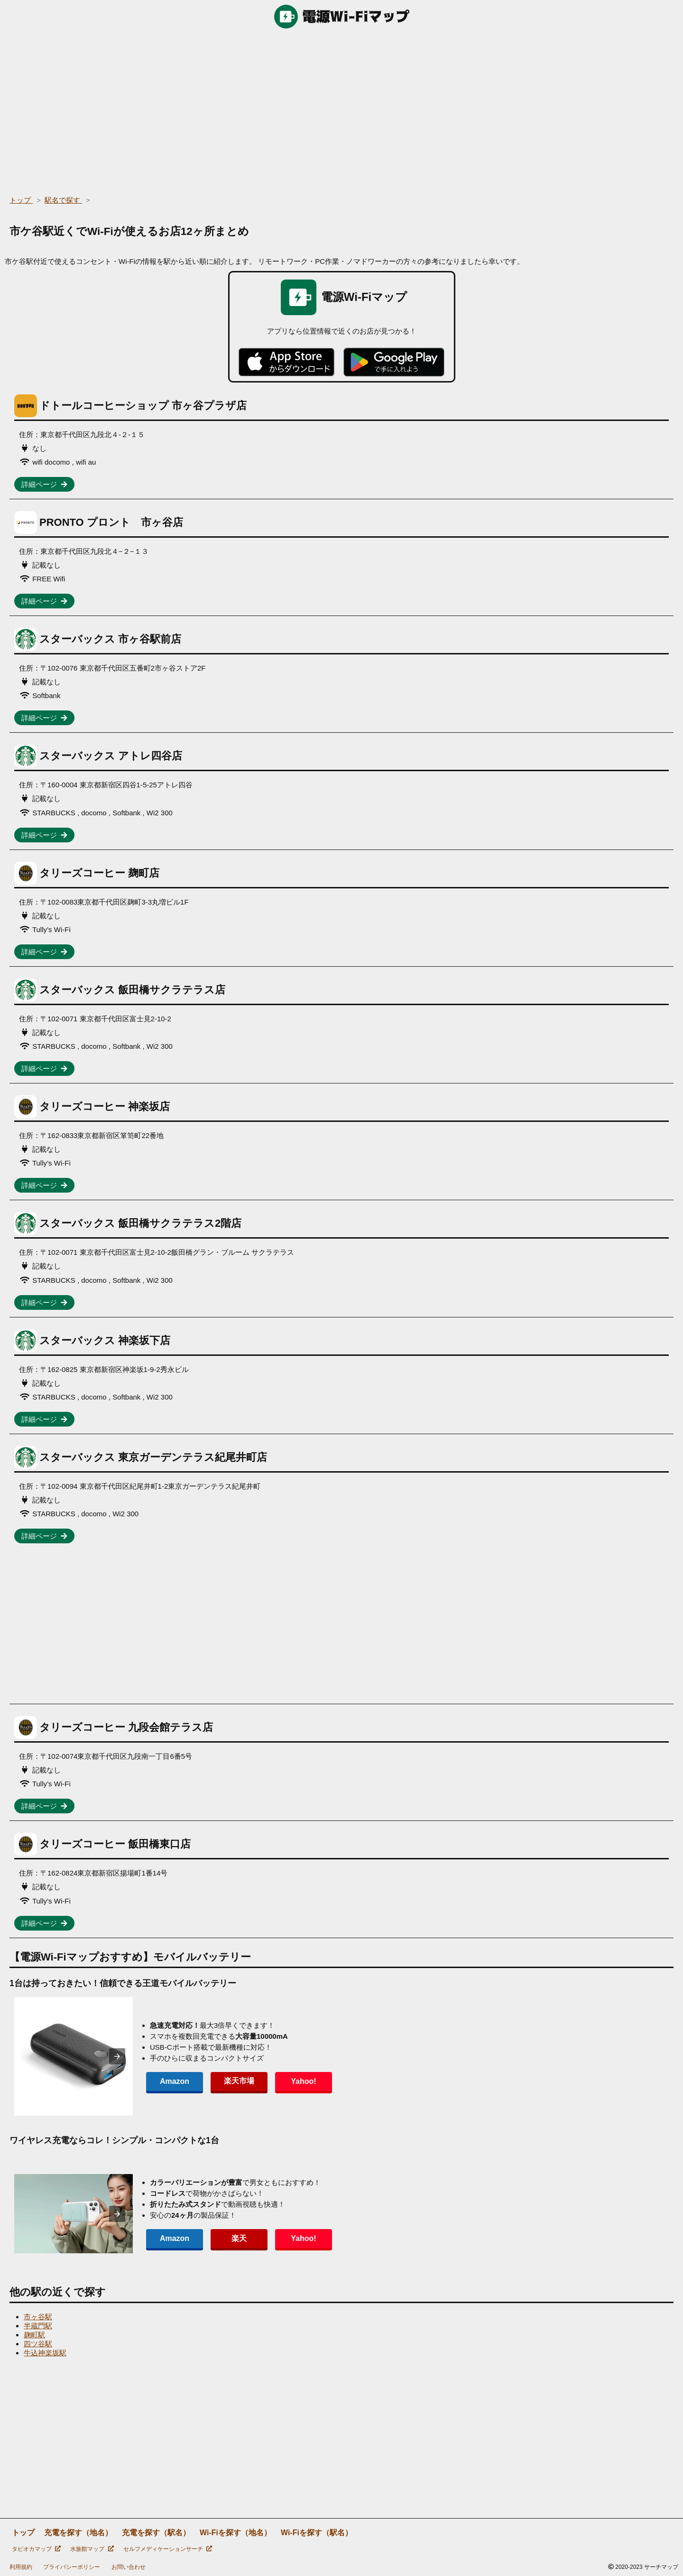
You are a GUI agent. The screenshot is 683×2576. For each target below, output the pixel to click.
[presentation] (117, 2056)
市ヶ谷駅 (38, 2317)
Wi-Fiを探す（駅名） (316, 2533)
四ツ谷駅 (38, 2344)
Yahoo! (303, 2081)
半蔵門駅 (38, 2326)
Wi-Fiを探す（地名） (235, 2533)
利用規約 (20, 2567)
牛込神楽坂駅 (45, 2353)
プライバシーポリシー (71, 2567)
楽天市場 (239, 2081)
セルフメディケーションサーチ (167, 2549)
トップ (23, 2533)
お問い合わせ (128, 2567)
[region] (341, 109)
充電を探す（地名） (78, 2533)
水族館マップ (91, 2549)
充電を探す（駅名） (156, 2533)
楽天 (239, 2238)
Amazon (174, 2081)
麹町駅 (34, 2335)
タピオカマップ (36, 2549)
